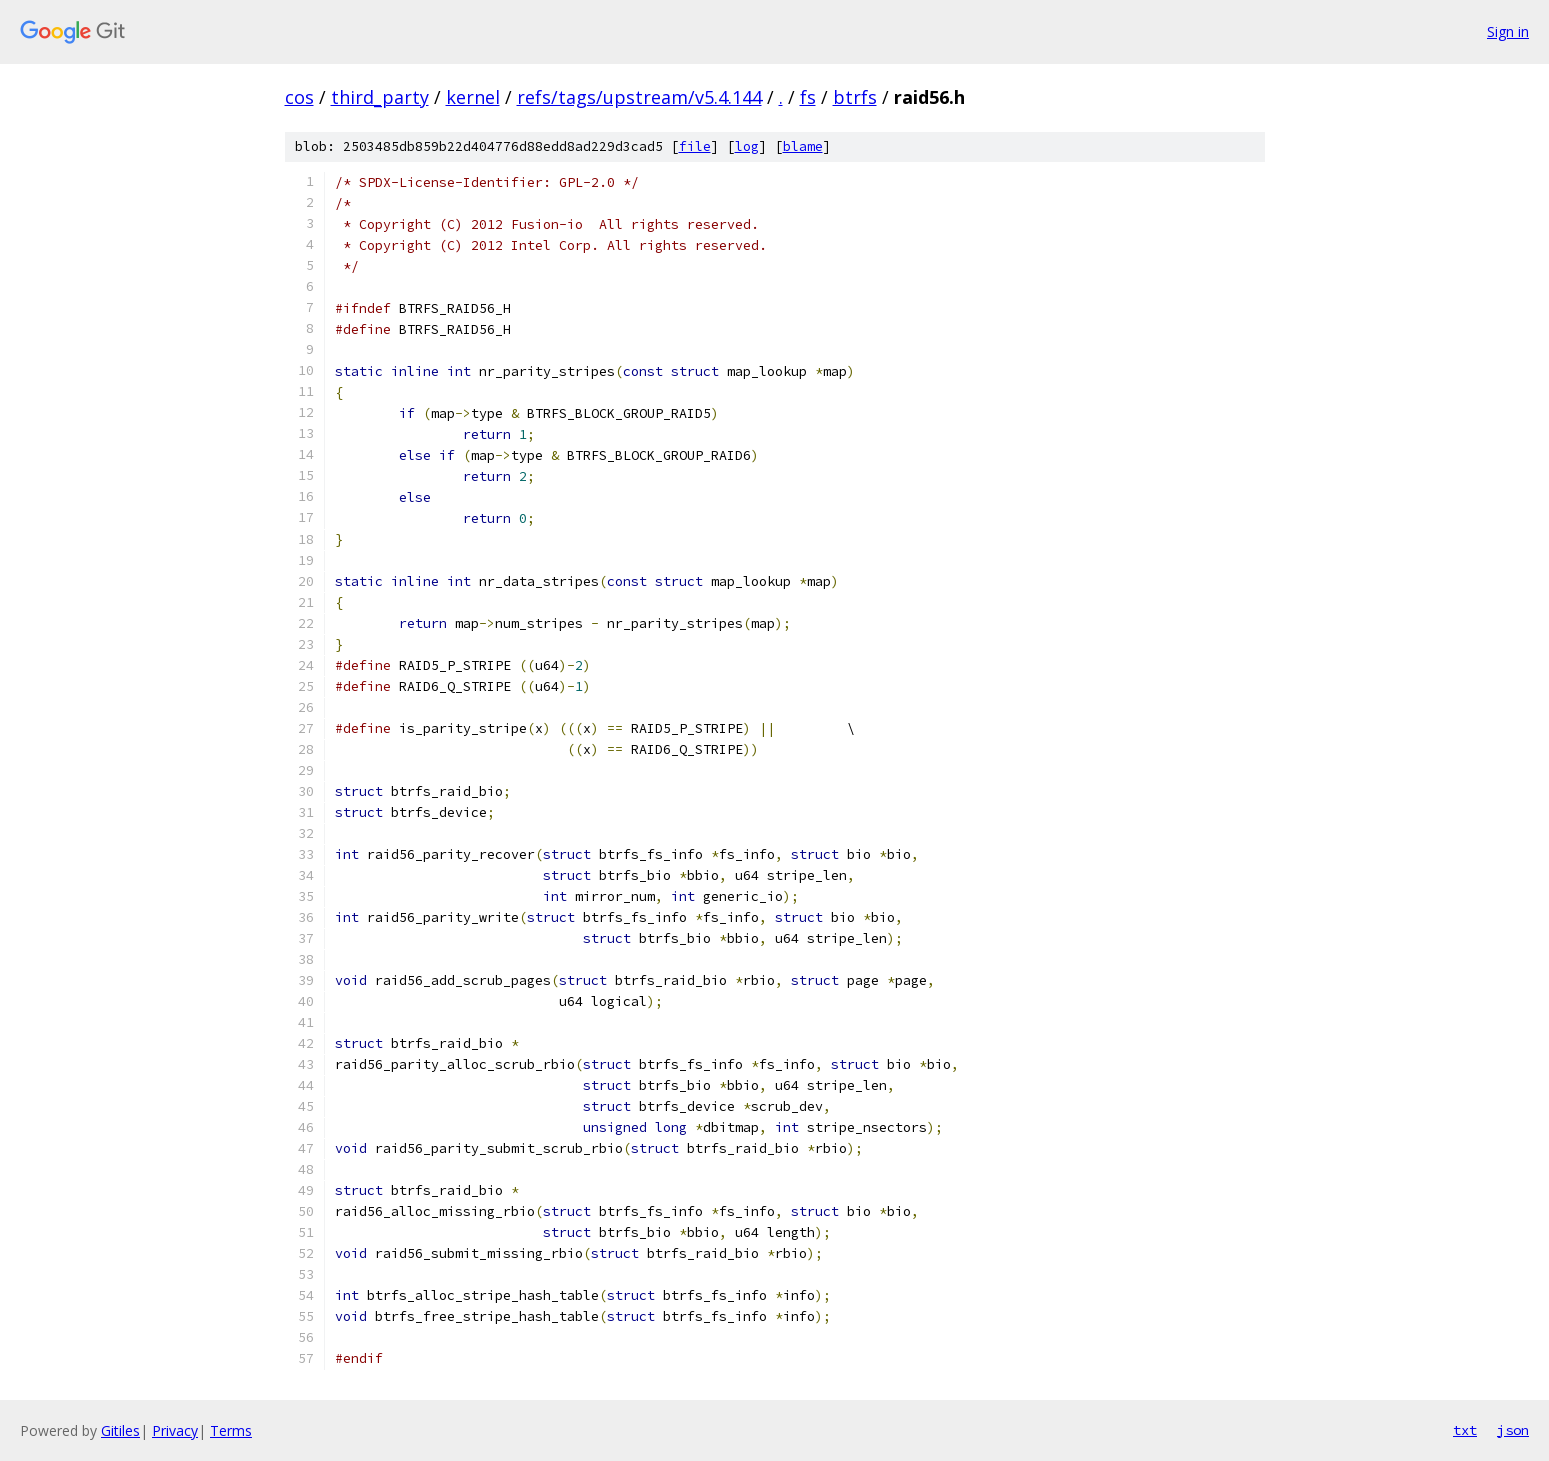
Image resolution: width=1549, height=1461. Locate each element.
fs (808, 97)
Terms (231, 1430)
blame (803, 146)
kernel (473, 97)
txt (1465, 1430)
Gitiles (120, 1430)
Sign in (1508, 31)
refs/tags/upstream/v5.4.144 (639, 97)
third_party (380, 97)
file (695, 146)
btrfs (855, 97)
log (747, 146)
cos (299, 97)
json (1513, 1430)
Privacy (175, 1430)
